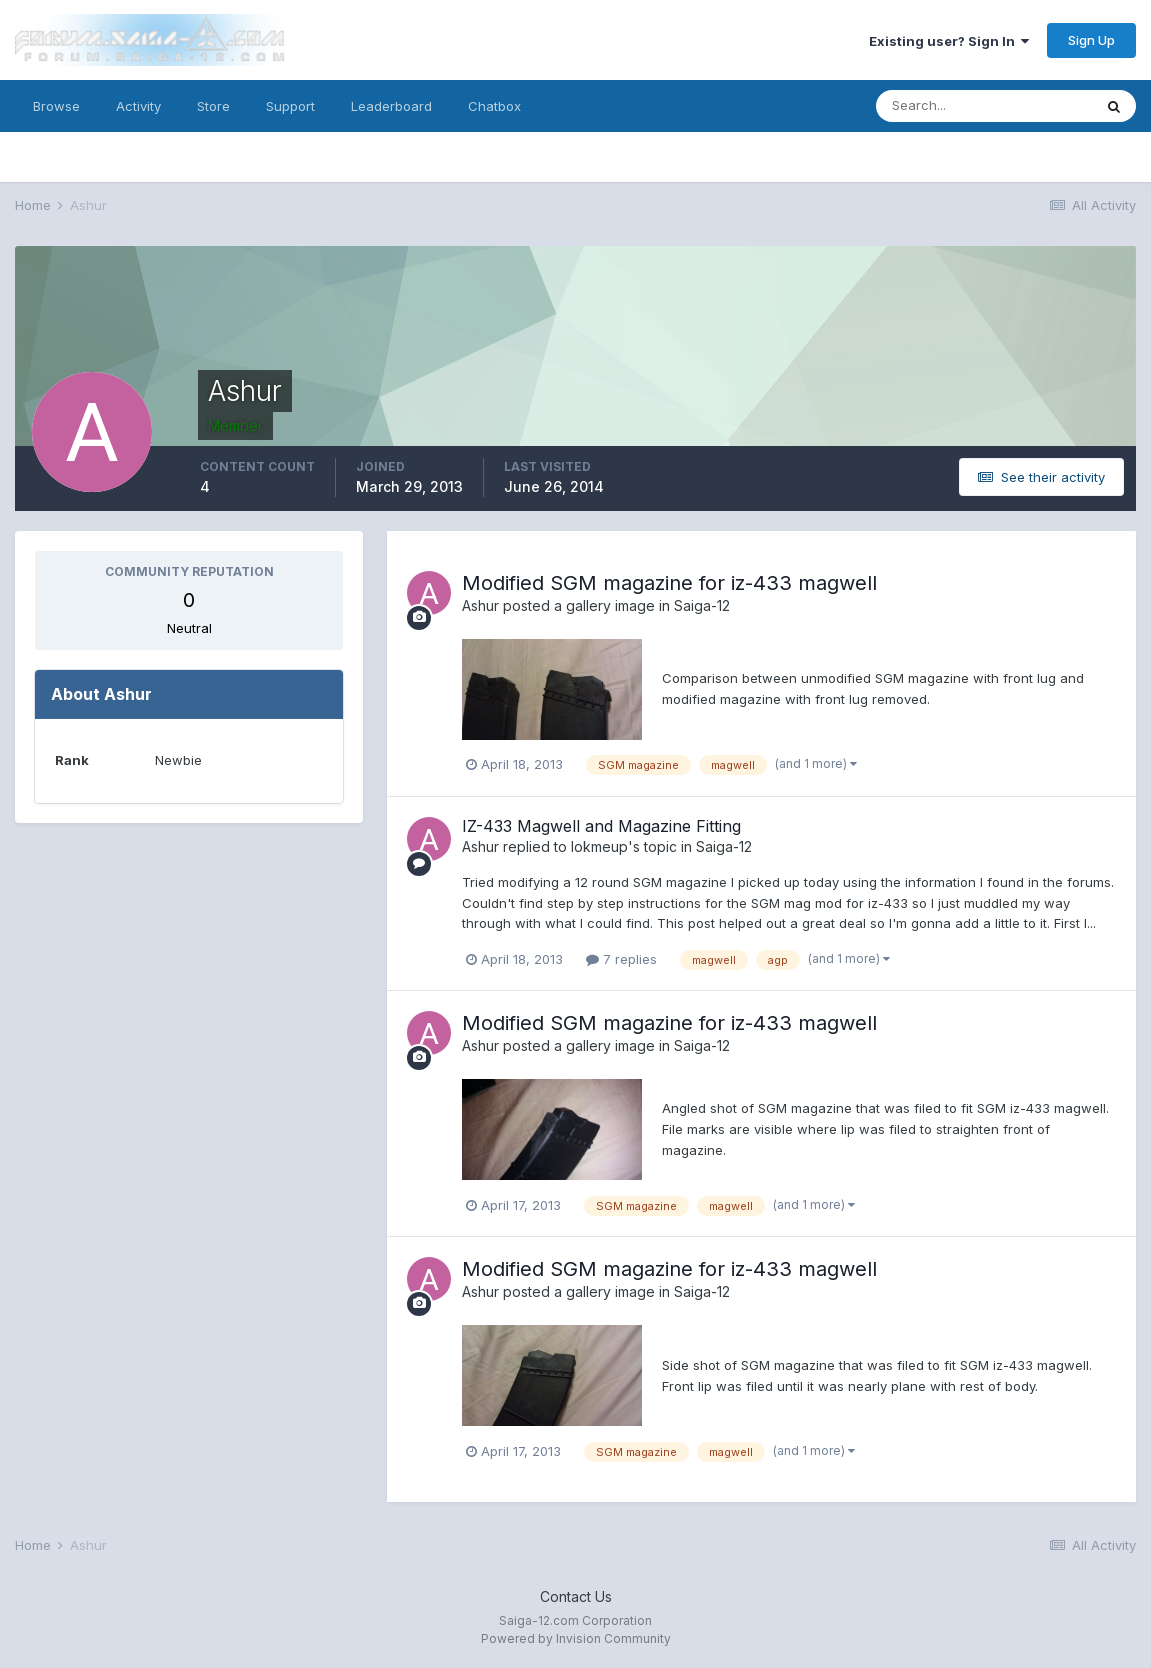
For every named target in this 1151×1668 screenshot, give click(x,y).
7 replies (621, 959)
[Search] (984, 106)
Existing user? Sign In (949, 41)
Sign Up (1091, 40)
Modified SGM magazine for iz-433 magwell (669, 583)
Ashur (480, 605)
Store (213, 106)
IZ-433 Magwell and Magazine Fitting (601, 826)
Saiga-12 (702, 605)
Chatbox (494, 106)
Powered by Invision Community (576, 1638)
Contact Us (576, 1596)
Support (290, 106)
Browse (56, 106)
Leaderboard (391, 106)
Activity (138, 106)
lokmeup (599, 846)
